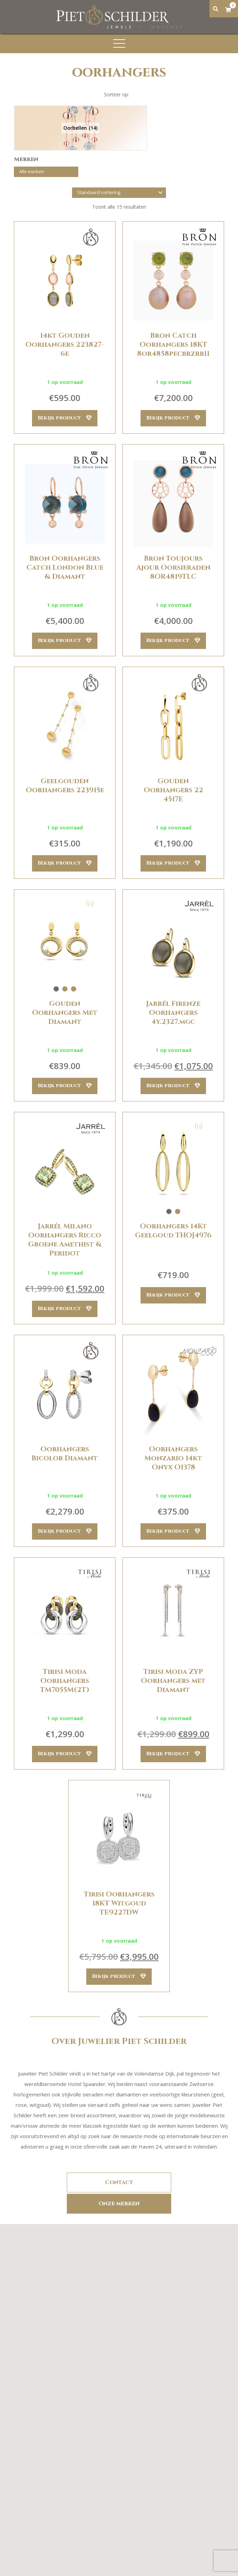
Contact (119, 2185)
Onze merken (119, 2205)
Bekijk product (65, 418)
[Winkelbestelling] (119, 192)
